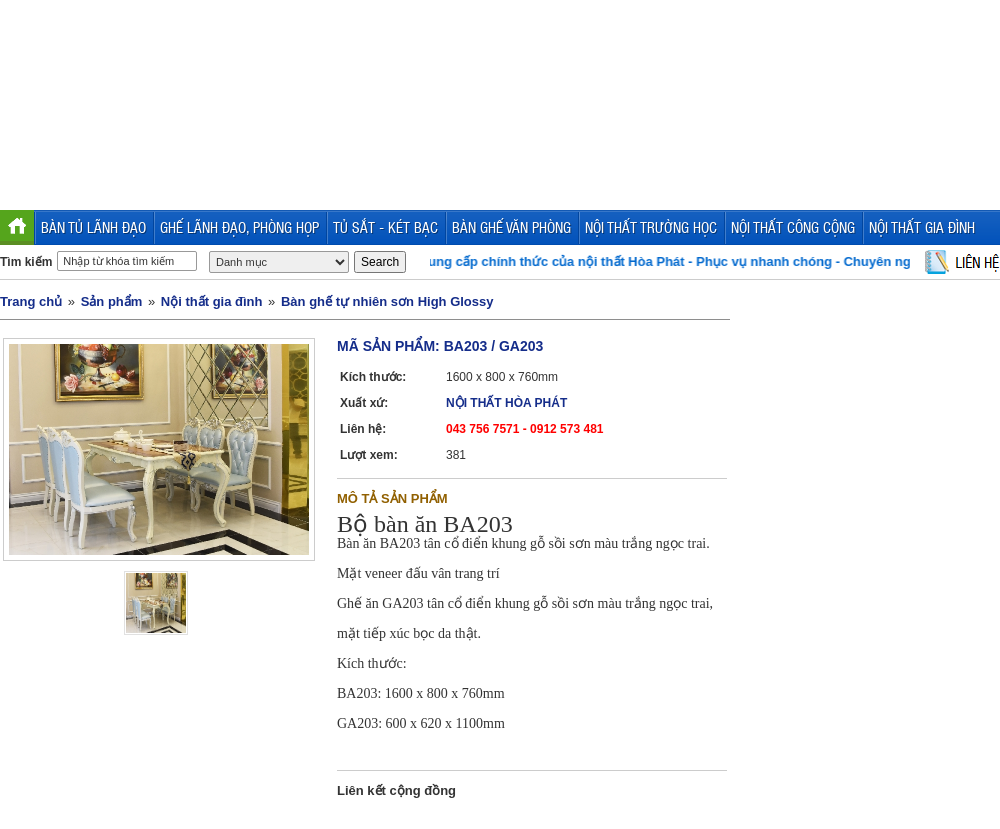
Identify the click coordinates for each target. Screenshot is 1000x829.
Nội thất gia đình (212, 301)
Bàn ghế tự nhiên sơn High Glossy (387, 301)
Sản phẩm (112, 301)
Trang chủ (31, 301)
